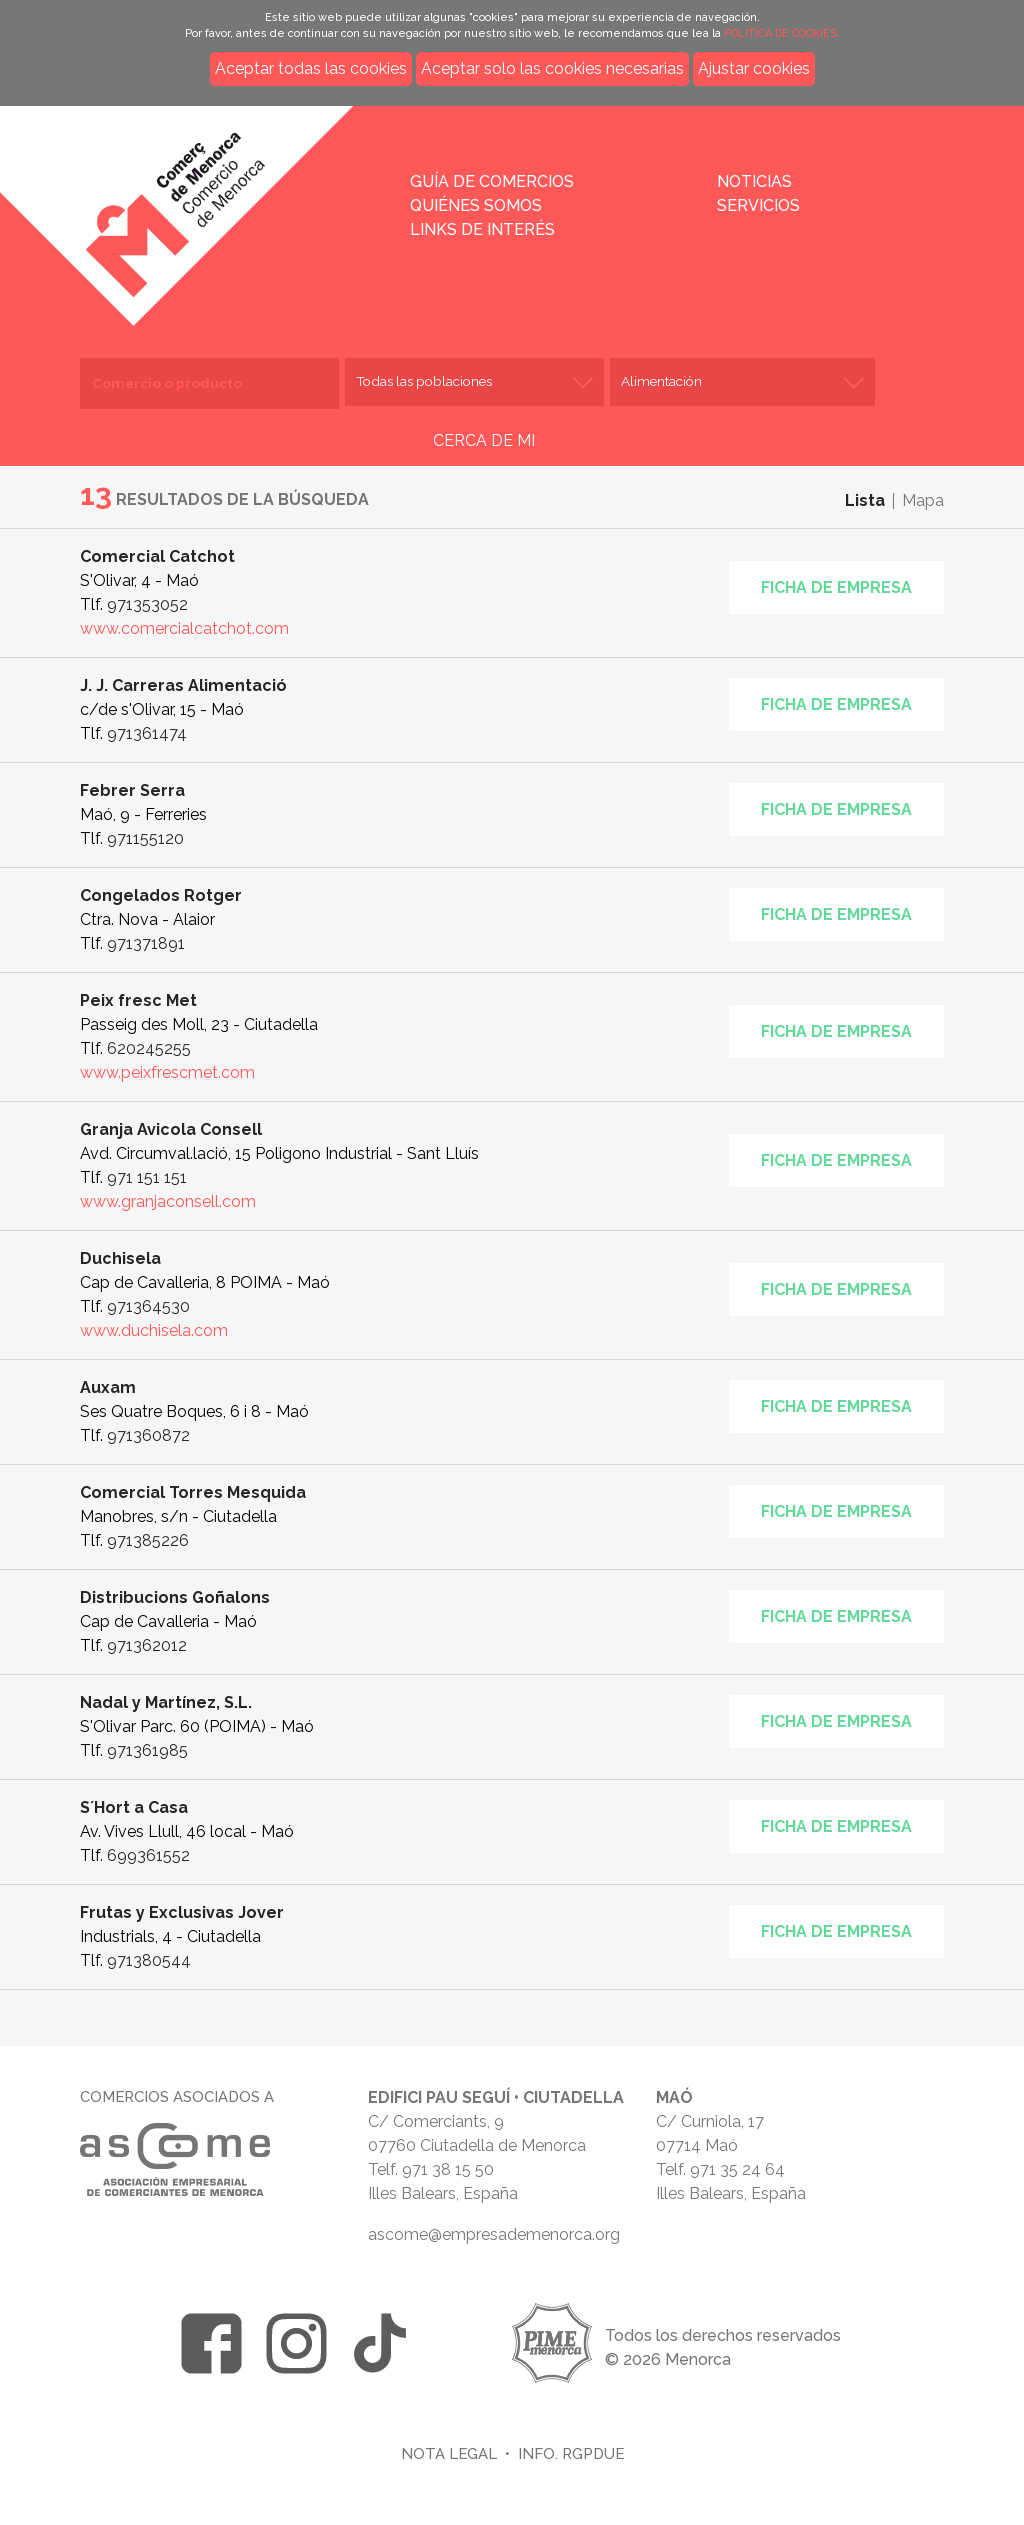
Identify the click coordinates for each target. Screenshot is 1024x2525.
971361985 (147, 1750)
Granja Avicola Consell (171, 1129)
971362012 (147, 1645)
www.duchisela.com (154, 1330)
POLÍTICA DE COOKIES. (782, 33)
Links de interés (482, 229)
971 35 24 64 (737, 2169)
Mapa (923, 501)
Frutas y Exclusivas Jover (182, 1912)
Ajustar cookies (754, 68)
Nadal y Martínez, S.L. (166, 1702)
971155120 (145, 838)
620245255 (149, 1048)
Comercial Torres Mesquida (193, 1492)
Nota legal (449, 2453)
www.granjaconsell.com (168, 1201)
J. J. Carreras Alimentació (183, 685)
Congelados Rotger (161, 895)
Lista (865, 501)
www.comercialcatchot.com (184, 628)
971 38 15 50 (448, 2169)
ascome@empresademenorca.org (494, 2234)
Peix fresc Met (138, 1000)
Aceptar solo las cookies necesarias (552, 68)
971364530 (148, 1306)
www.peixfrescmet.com (167, 1072)
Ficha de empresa (836, 587)
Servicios (758, 205)
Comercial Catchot (157, 556)
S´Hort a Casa (134, 1807)
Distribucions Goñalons (175, 1597)
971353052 (147, 604)
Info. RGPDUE (571, 2453)
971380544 (149, 1960)
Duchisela (120, 1258)
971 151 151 (147, 1177)
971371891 (146, 943)
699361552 (148, 1855)
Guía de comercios (492, 181)
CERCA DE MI (484, 440)
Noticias (754, 181)
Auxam (108, 1387)
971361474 (147, 733)
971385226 (148, 1540)
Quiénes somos (476, 205)
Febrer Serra (132, 790)
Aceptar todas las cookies (311, 68)
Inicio (236, 202)
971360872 (148, 1435)
